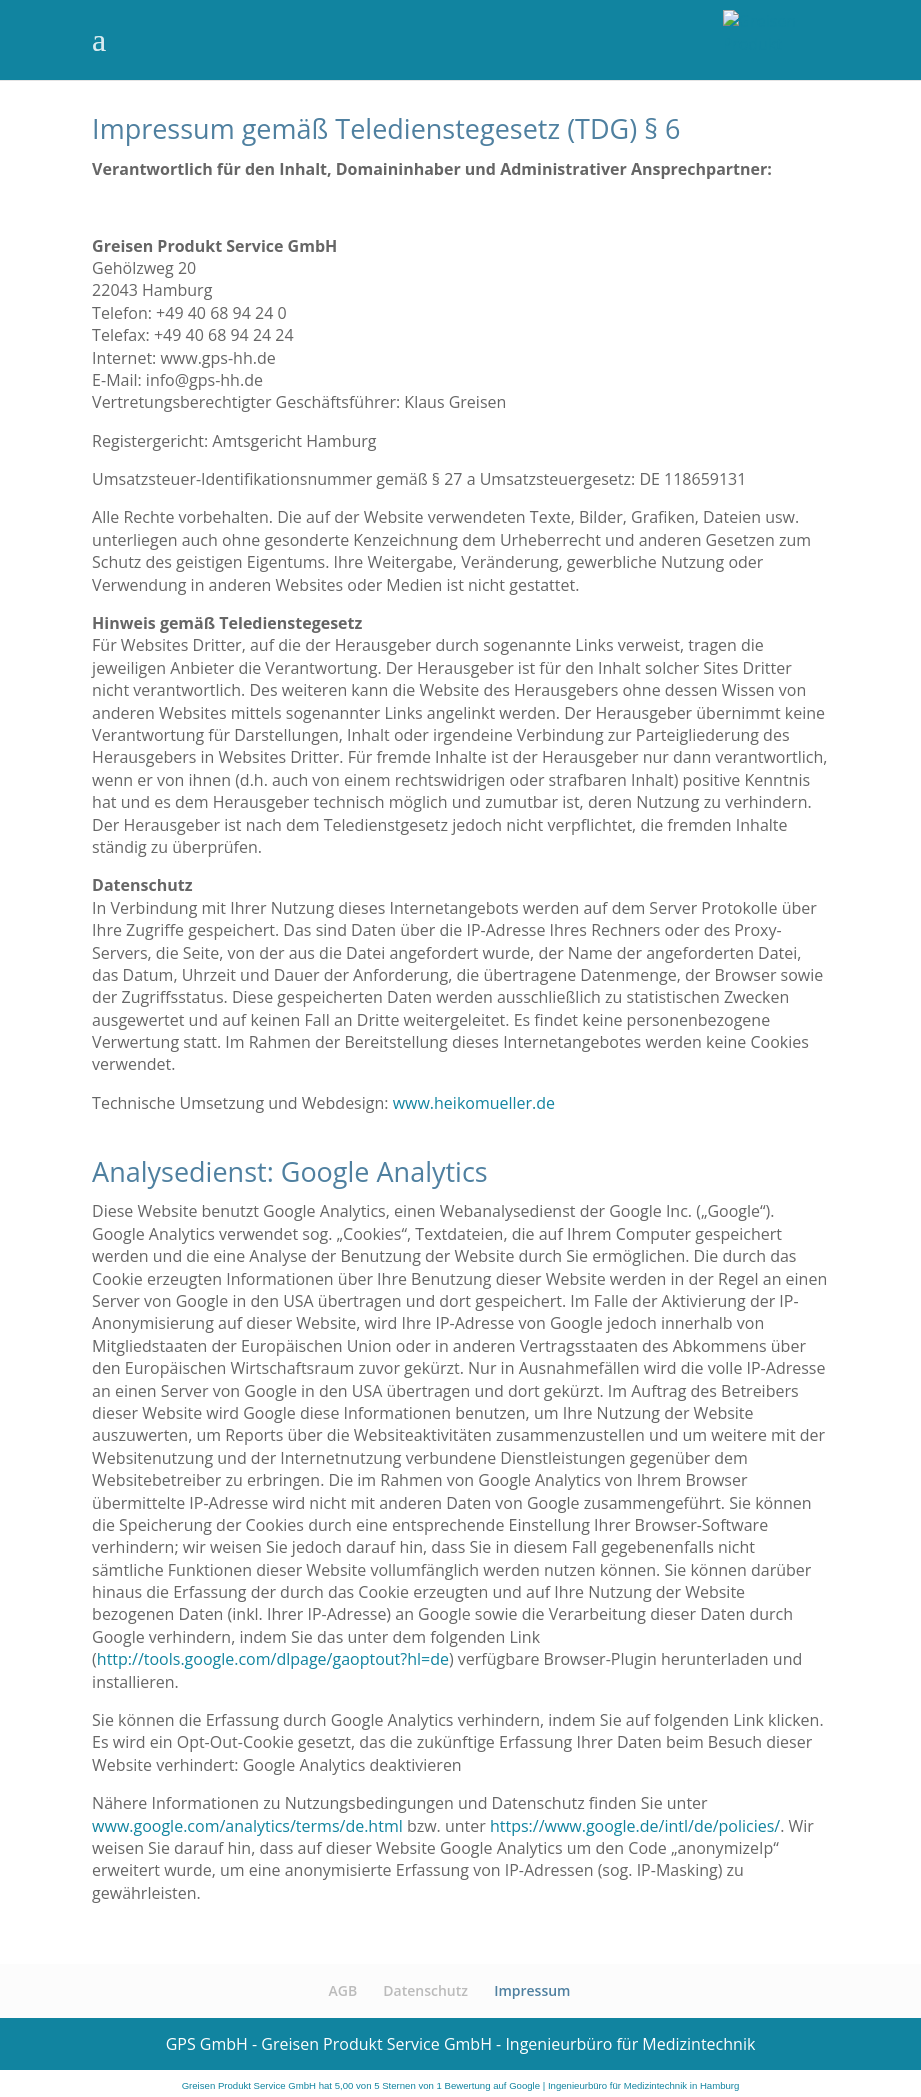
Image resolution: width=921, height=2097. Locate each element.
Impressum (532, 1990)
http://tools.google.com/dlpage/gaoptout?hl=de (273, 1659)
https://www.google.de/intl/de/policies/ (635, 1826)
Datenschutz (425, 1990)
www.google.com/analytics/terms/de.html (247, 1826)
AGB (343, 1990)
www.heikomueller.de (474, 1103)
